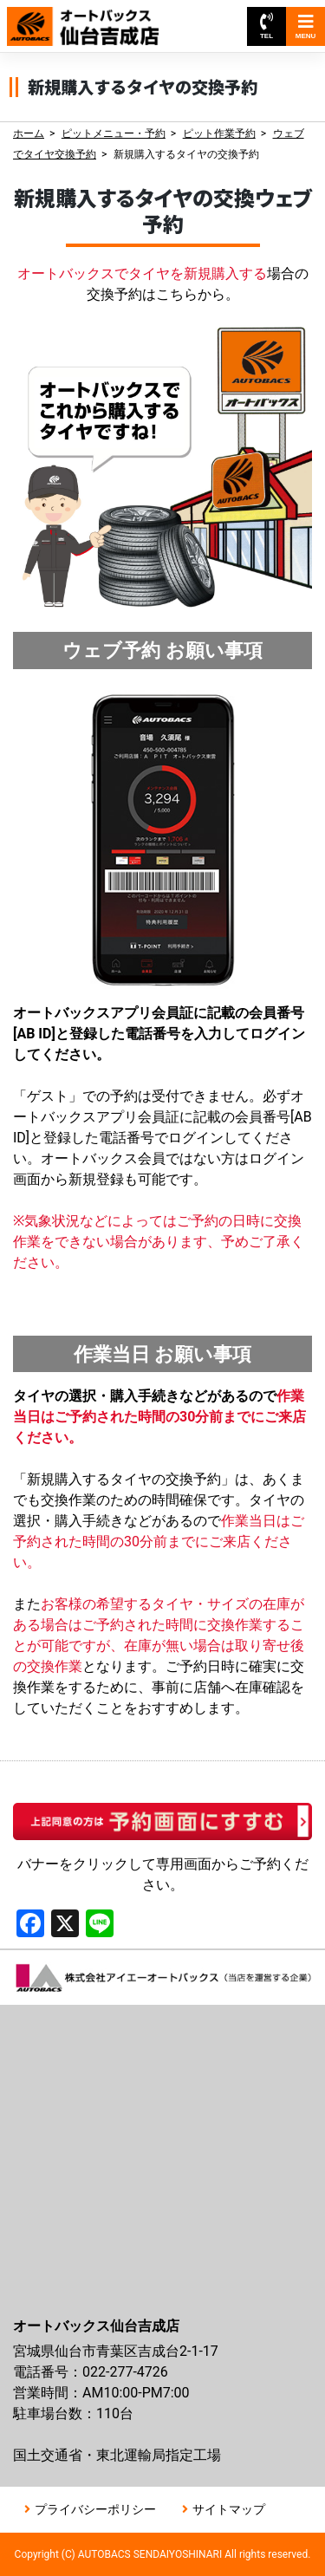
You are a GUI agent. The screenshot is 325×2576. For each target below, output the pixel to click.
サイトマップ (228, 2509)
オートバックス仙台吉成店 (93, 18)
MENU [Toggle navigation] (306, 26)
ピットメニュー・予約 (114, 133)
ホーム (28, 133)
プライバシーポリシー (95, 2509)
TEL (266, 26)
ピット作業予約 (219, 133)
